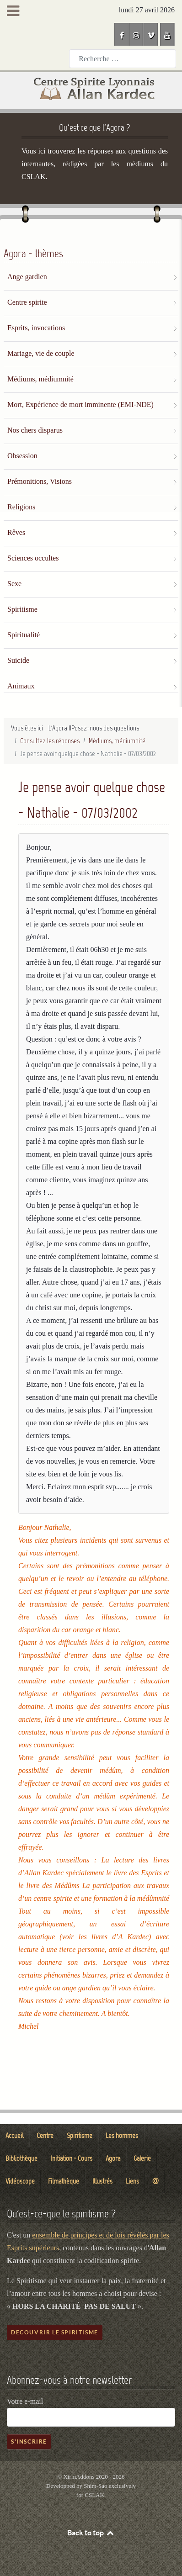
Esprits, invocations (36, 328)
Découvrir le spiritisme (54, 2332)
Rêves (16, 532)
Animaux (21, 686)
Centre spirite (27, 302)
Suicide (18, 660)
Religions (21, 507)
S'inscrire (29, 2441)
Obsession (22, 456)
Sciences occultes (33, 558)
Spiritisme (22, 609)
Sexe (14, 583)
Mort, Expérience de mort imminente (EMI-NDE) (80, 404)
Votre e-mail (25, 2401)
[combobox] (122, 58)
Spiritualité (23, 635)
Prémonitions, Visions (39, 481)
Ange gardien (27, 276)
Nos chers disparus (35, 430)
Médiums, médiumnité (40, 379)
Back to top (91, 2532)
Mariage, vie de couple (41, 353)
